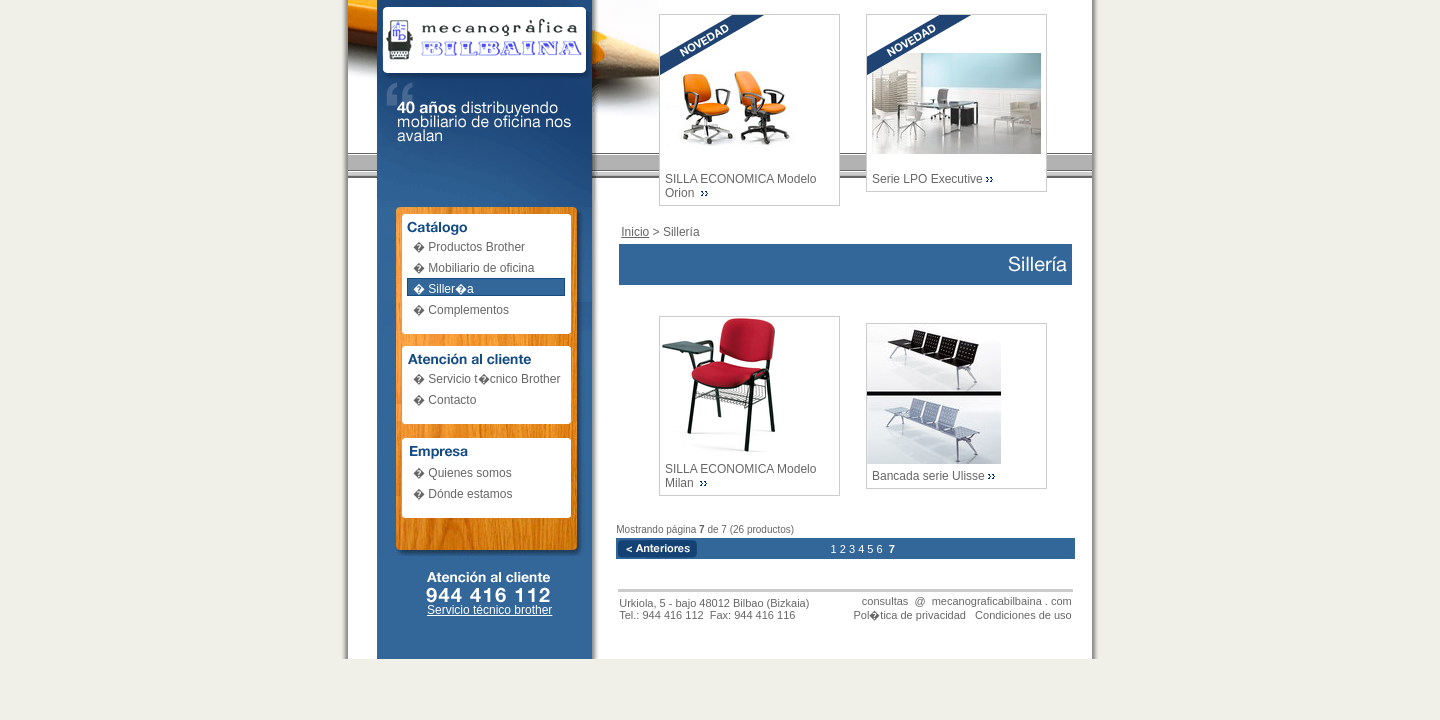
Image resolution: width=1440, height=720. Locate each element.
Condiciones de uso (1023, 615)
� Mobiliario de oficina (473, 268)
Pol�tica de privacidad (909, 615)
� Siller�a (443, 289)
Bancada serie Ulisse (928, 476)
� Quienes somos (462, 473)
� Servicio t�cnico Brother (486, 379)
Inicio (635, 232)
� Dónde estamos (462, 494)
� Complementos (461, 310)
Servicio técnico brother (489, 610)
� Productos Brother (469, 247)
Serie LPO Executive (927, 179)
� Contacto (444, 400)
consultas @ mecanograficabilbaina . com (967, 601)
